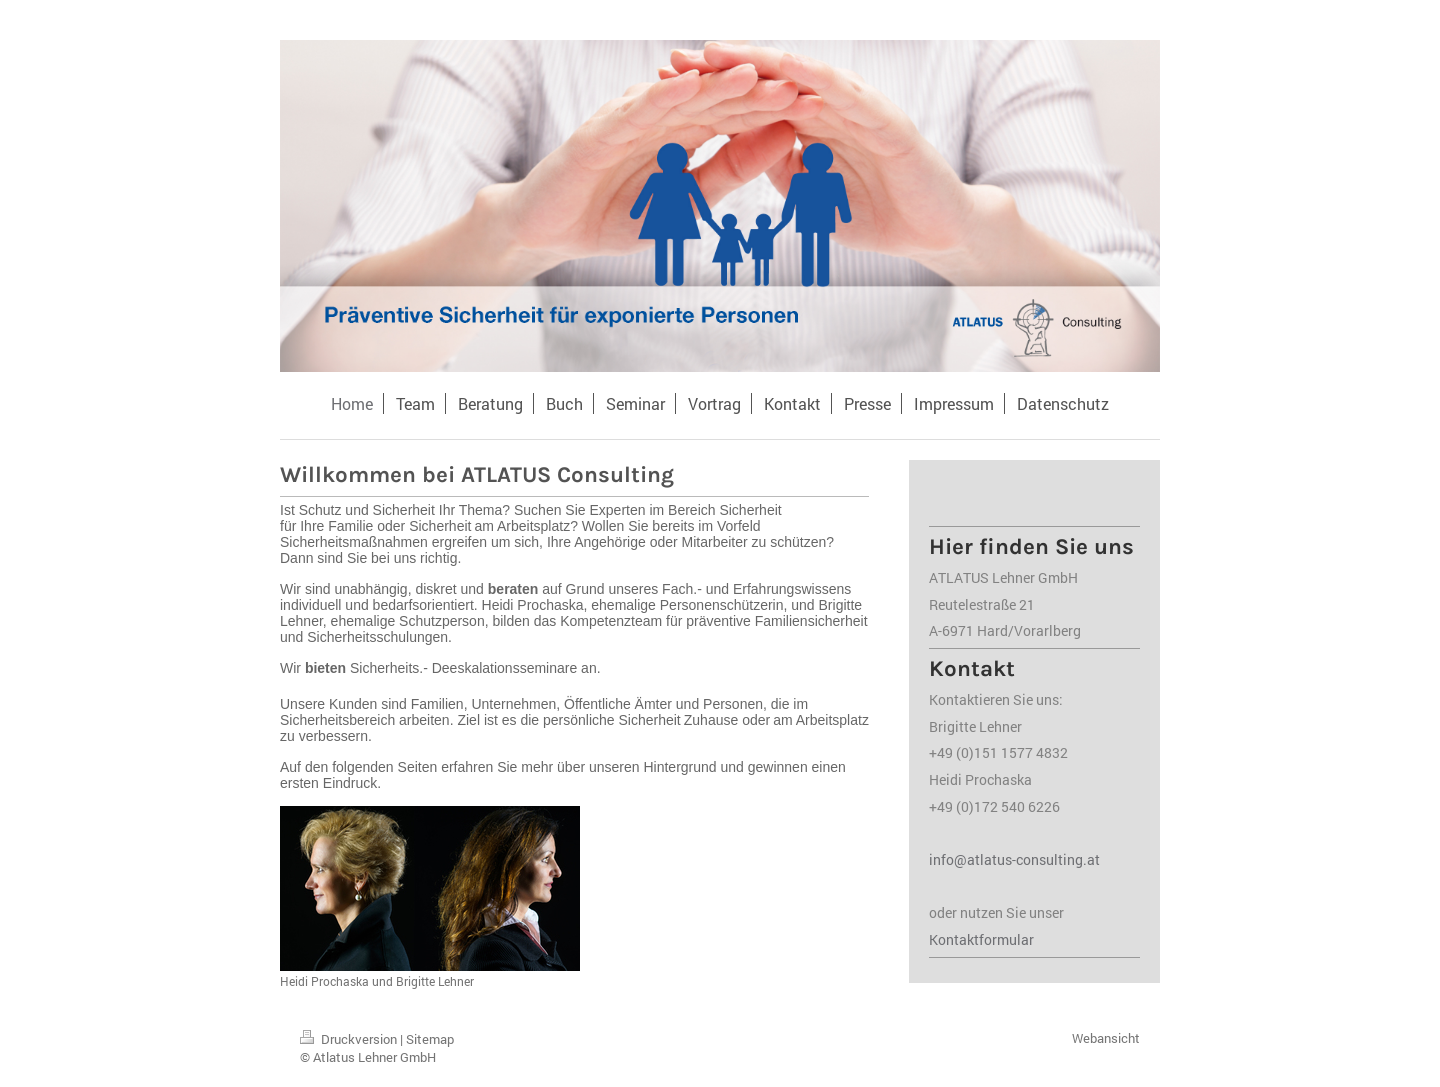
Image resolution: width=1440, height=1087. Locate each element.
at (1093, 859)
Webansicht (1106, 1038)
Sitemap (430, 1039)
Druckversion (350, 1039)
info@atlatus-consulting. (1008, 859)
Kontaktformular (981, 939)
